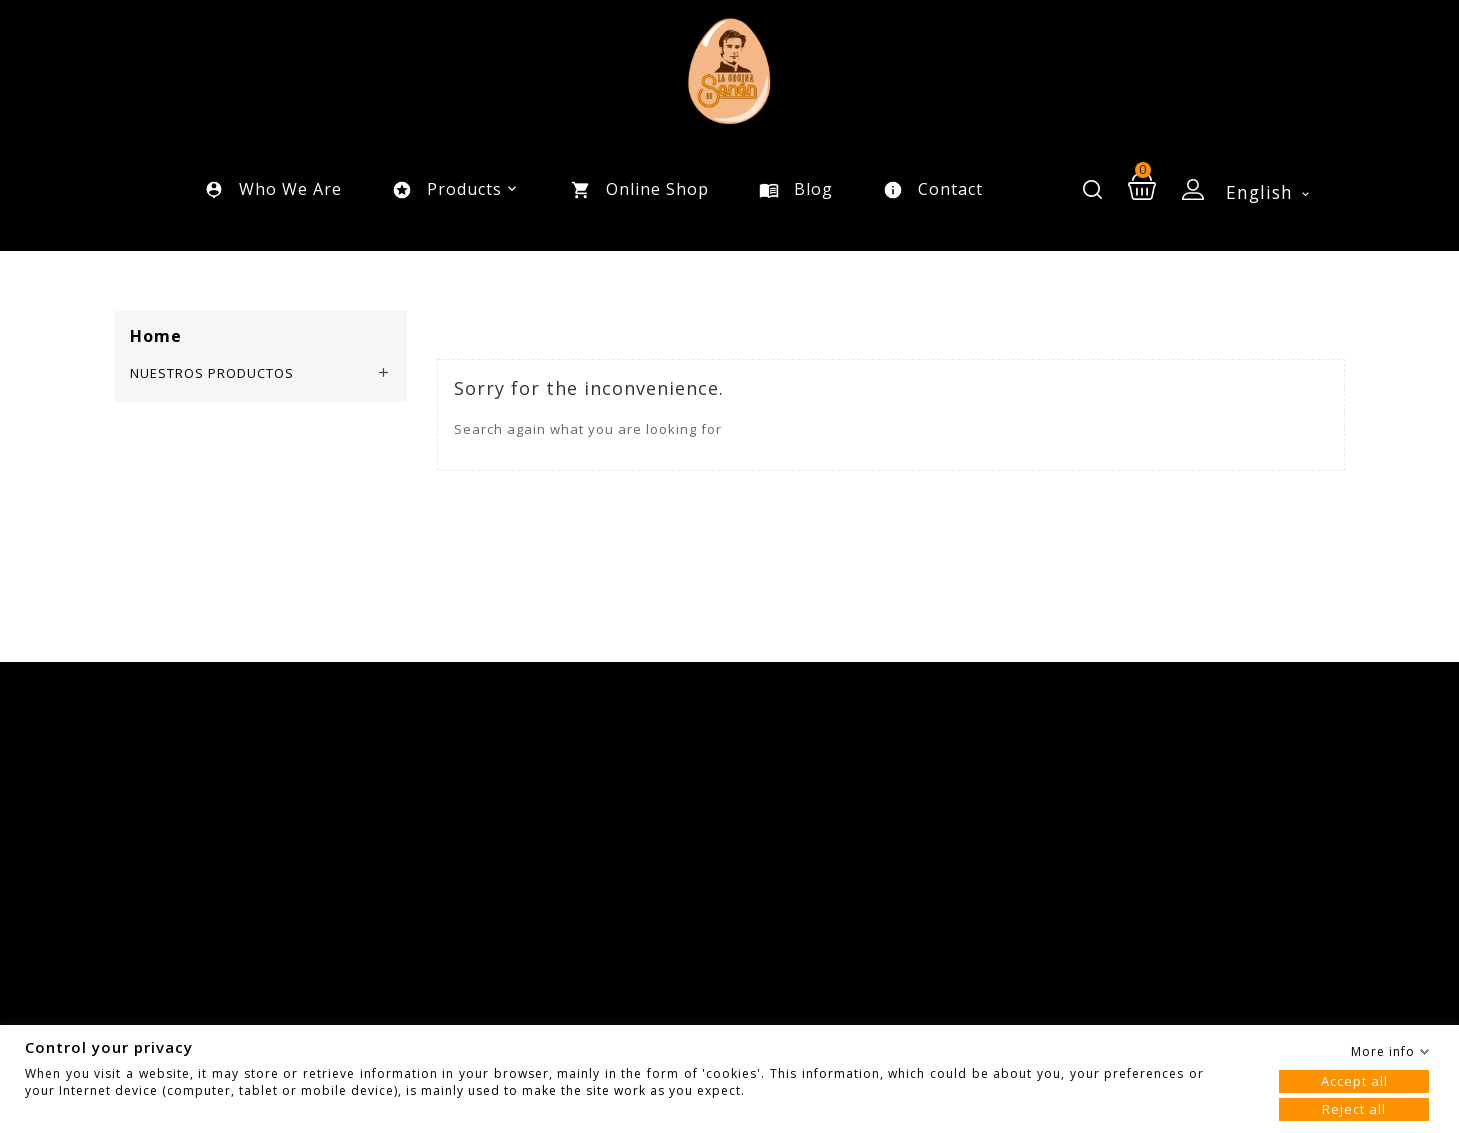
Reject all (1354, 1109)
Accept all (1354, 1081)
